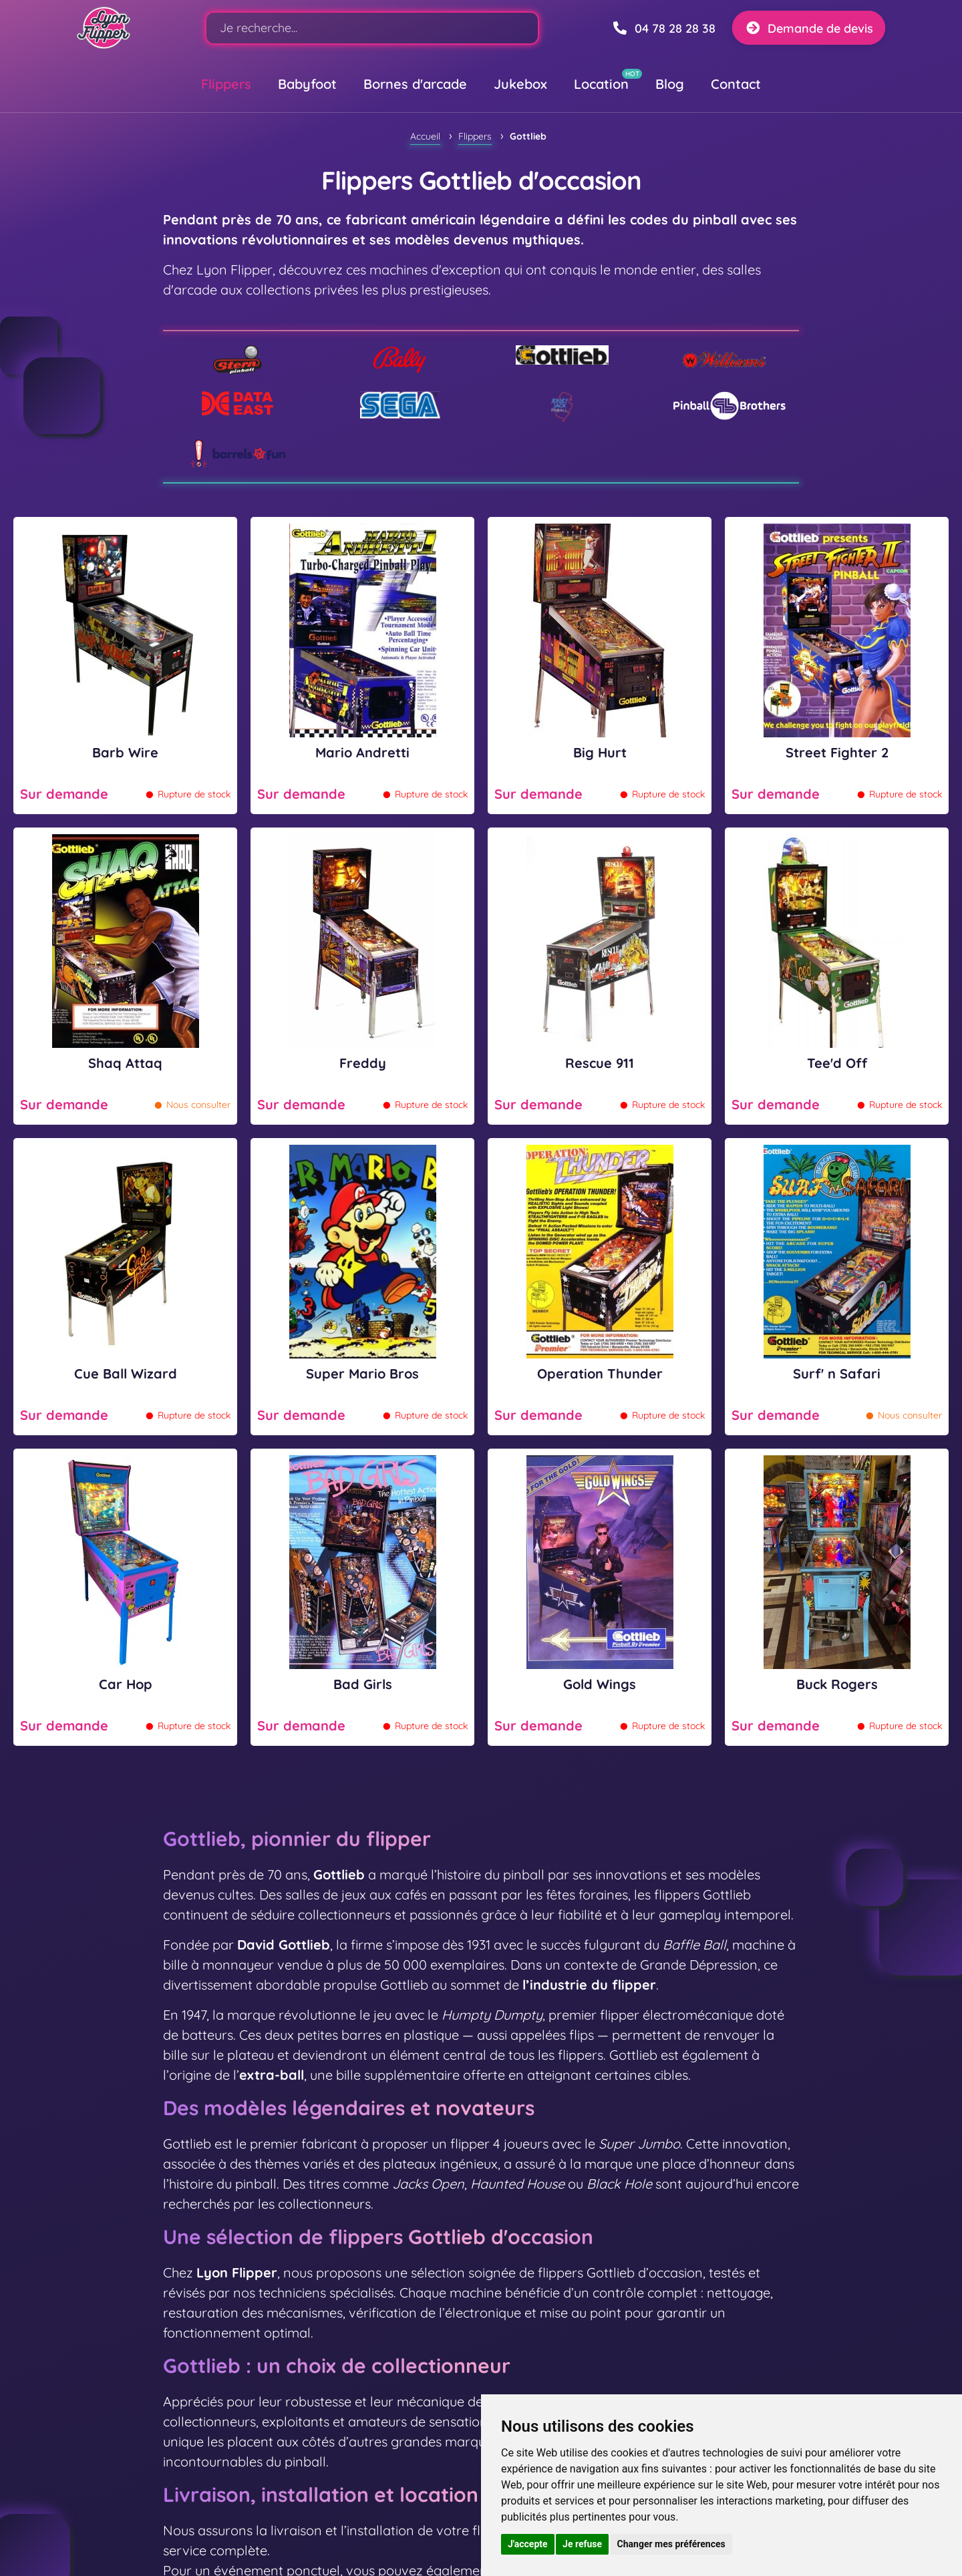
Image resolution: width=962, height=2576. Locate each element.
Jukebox (520, 83)
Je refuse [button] (582, 2544)
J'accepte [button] (528, 2544)
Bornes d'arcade (415, 83)
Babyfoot (307, 83)
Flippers (226, 83)
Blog (669, 83)
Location (601, 83)
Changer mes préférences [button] (671, 2544)
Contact (736, 83)
